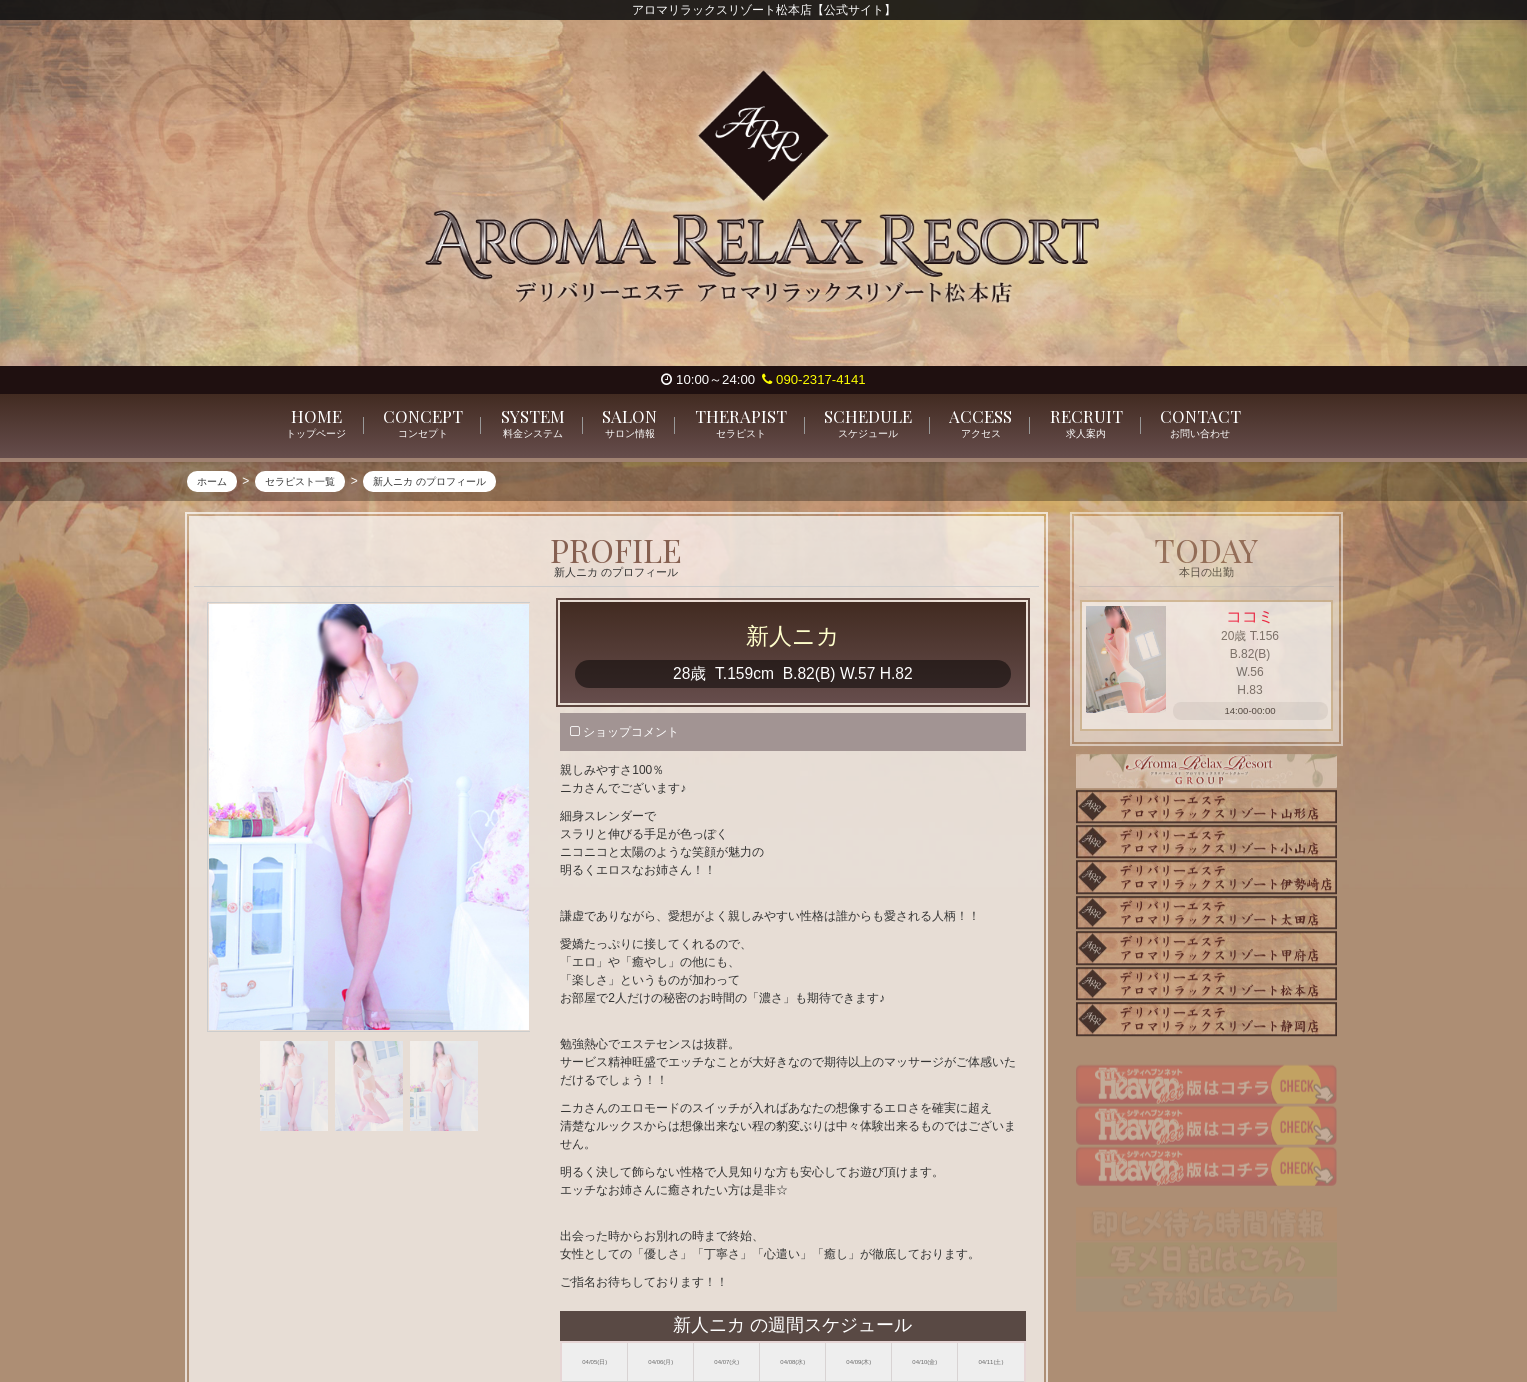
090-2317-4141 (813, 379)
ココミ (1250, 617)
